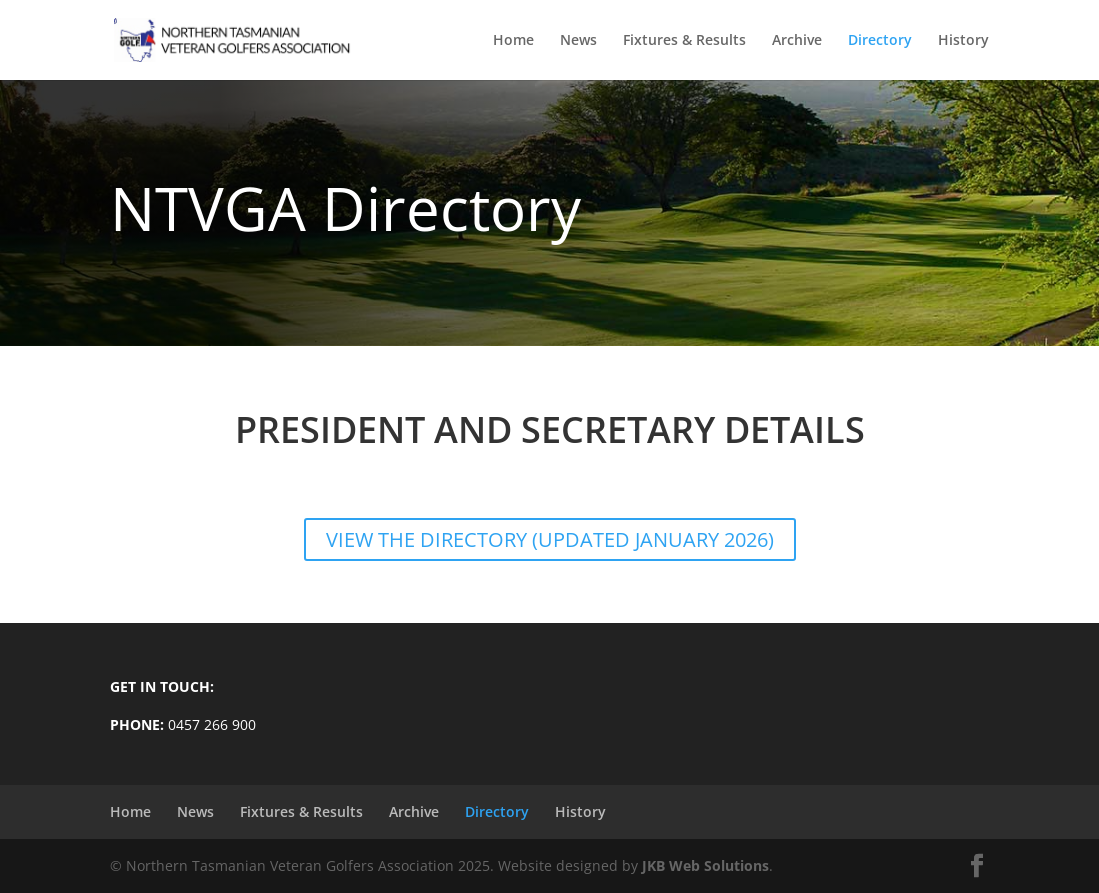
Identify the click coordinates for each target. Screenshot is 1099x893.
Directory (880, 41)
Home (513, 41)
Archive (797, 41)
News (578, 41)
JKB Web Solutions (705, 865)
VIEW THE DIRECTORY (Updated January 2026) (550, 539)
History (963, 41)
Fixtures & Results (684, 41)
